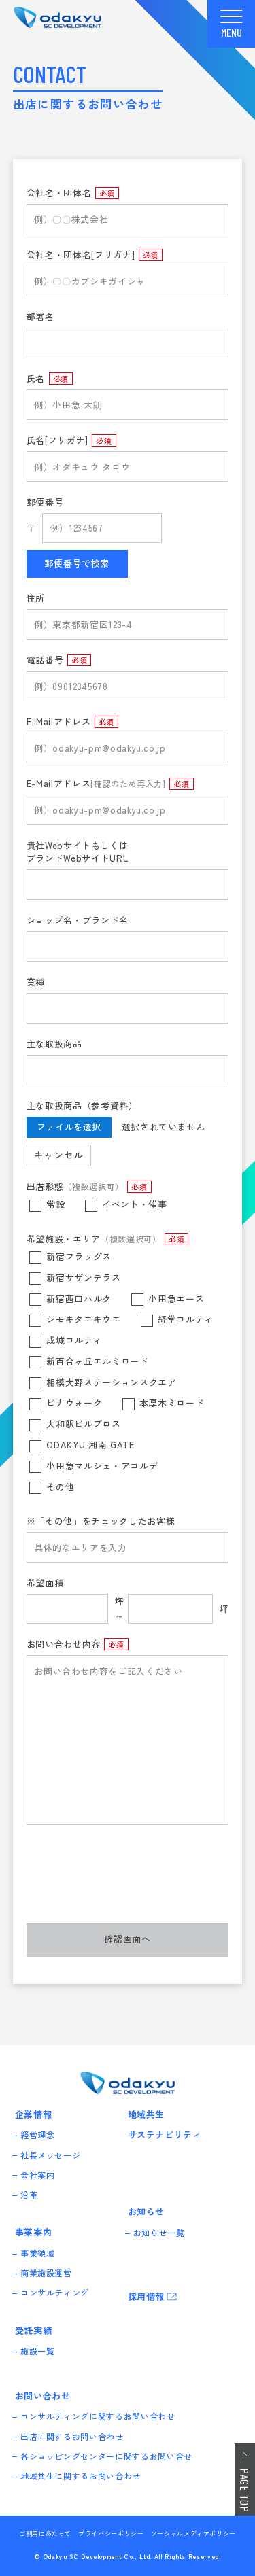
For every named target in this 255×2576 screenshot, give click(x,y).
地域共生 (146, 2114)
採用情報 (146, 2296)
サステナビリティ (165, 2135)
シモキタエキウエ (83, 1319)
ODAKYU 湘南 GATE (90, 1444)
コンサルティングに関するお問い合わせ (98, 2416)
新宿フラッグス (79, 1256)
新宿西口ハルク (79, 1298)
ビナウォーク (74, 1403)
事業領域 (38, 2253)
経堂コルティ (186, 1319)
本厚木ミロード (172, 1403)
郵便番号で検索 (76, 563)
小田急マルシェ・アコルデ (102, 1465)
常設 (55, 1204)
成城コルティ (74, 1340)
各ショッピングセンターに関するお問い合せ (107, 2456)
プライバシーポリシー (111, 2534)
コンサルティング (55, 2293)
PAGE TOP (244, 2490)
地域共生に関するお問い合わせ (81, 2476)
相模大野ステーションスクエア (111, 1382)
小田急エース (176, 1298)
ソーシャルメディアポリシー (193, 2534)
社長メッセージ (51, 2155)
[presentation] (129, 1882)
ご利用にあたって (45, 2534)
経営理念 (38, 2135)
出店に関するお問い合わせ (73, 2436)
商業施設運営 (47, 2273)
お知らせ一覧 (160, 2232)
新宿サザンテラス (83, 1277)
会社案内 (38, 2174)
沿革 (29, 2195)
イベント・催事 (134, 1204)
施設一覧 (38, 2351)
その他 (60, 1486)
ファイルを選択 (69, 1127)
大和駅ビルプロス (83, 1424)
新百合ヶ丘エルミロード (97, 1361)
